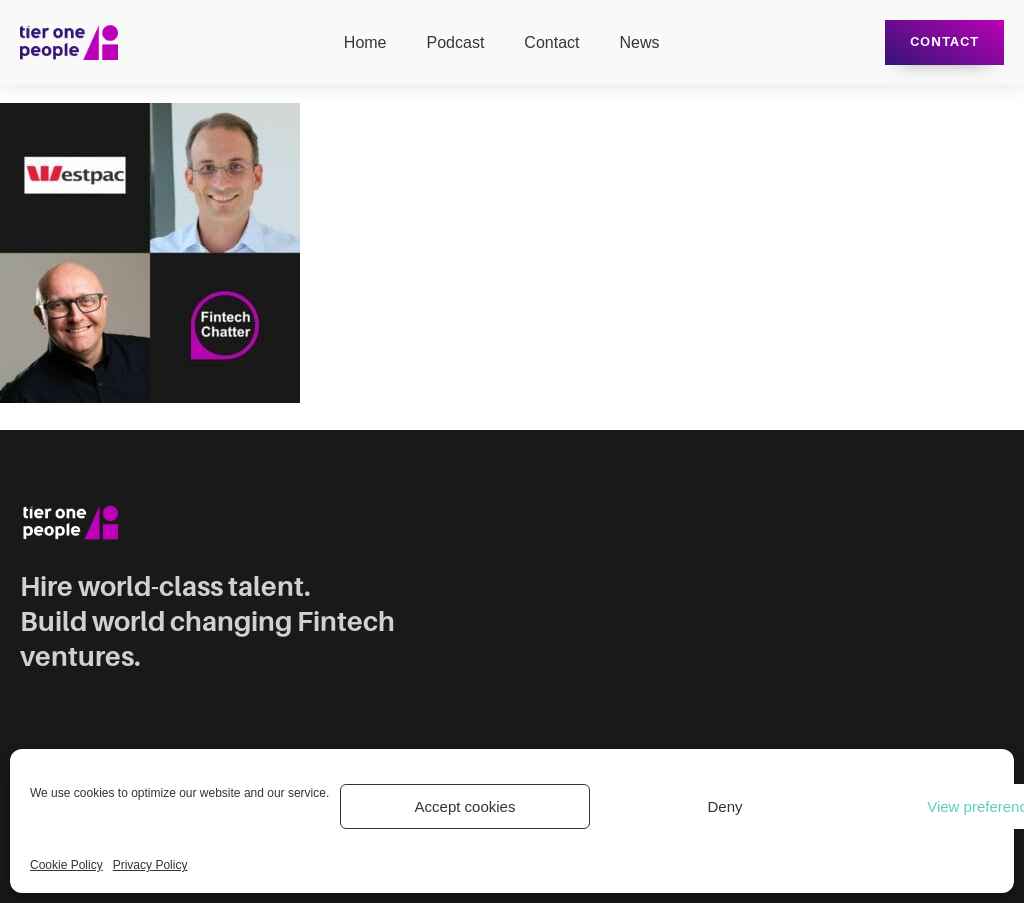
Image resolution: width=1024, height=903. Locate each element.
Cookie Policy (66, 865)
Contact (551, 42)
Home (365, 42)
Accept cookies (465, 806)
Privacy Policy (150, 865)
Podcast (456, 42)
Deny (724, 806)
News (639, 42)
